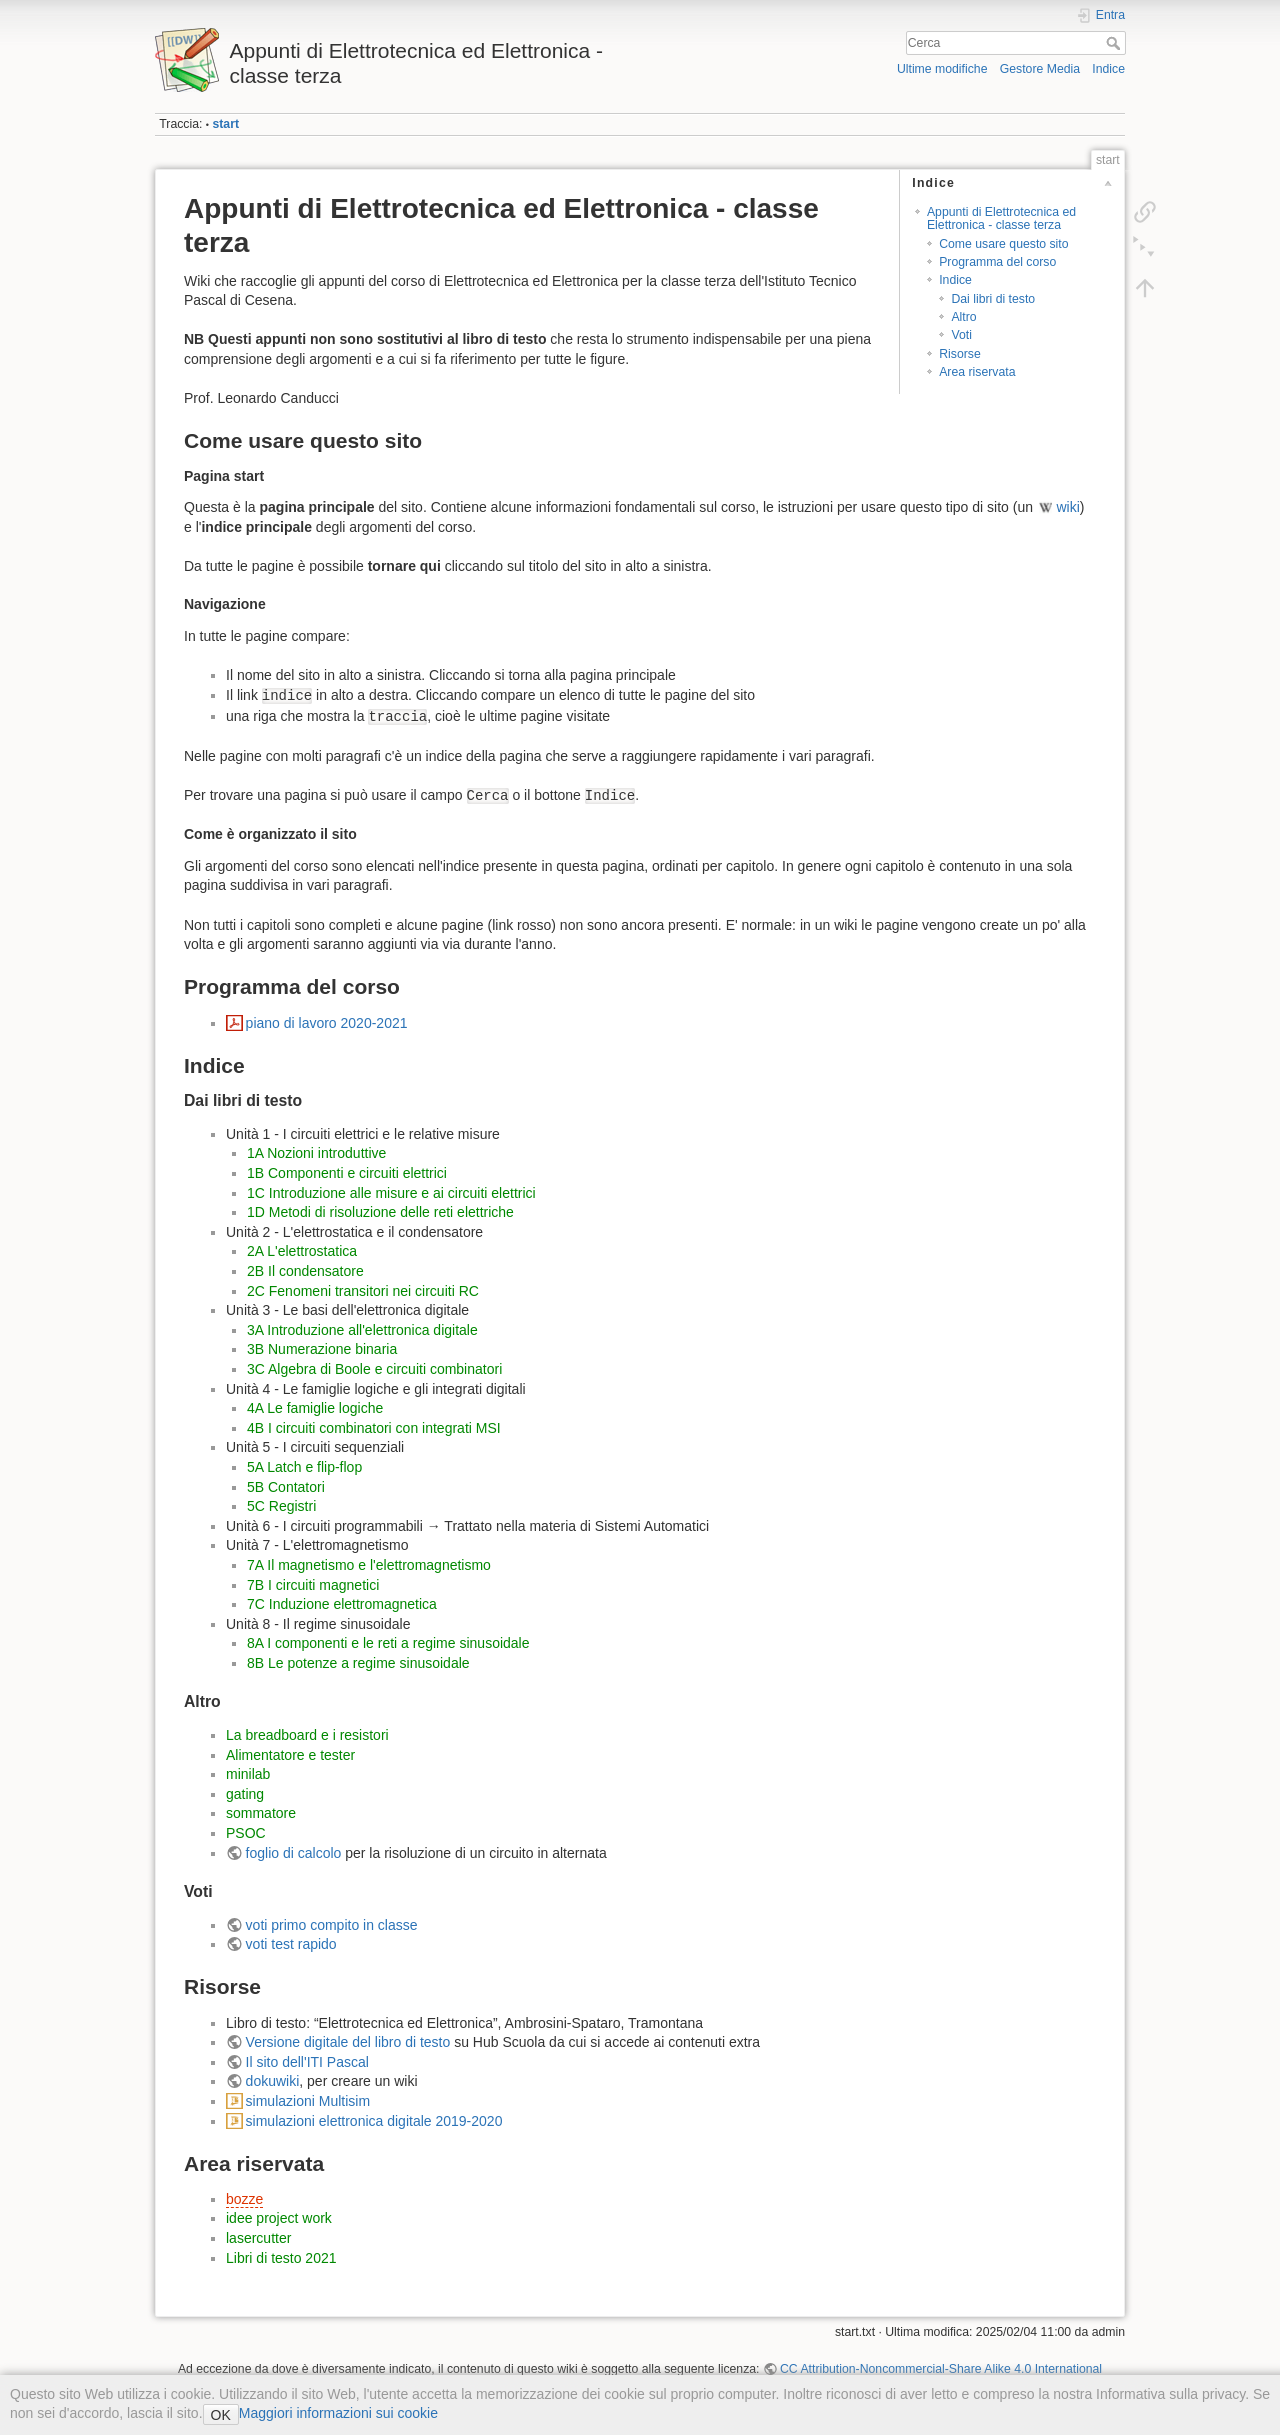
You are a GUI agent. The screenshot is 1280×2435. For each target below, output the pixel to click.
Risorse (960, 354)
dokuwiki (273, 2081)
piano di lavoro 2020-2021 (327, 1023)
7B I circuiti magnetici (313, 1585)
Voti (961, 335)
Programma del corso (997, 262)
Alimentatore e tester (290, 1755)
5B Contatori (286, 1487)
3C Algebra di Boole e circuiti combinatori (374, 1369)
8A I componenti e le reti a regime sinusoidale (388, 1643)
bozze (244, 2199)
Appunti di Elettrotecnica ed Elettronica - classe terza (1001, 218)
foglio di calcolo (294, 1853)
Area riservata (977, 372)
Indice (1108, 69)
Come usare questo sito (1003, 244)
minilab (248, 1774)
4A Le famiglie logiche (315, 1408)
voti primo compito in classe (332, 1925)
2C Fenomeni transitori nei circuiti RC (363, 1291)
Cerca (1115, 43)
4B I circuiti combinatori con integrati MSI (374, 1428)
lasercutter (258, 2238)
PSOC (246, 1833)
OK (221, 2415)
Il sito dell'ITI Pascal (307, 2062)
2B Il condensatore (305, 1271)
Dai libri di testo (993, 299)
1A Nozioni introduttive (316, 1153)
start (225, 124)
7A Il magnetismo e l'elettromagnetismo (369, 1565)
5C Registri (281, 1506)
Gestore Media (1040, 69)
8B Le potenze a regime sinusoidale (358, 1663)
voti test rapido (291, 1944)
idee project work (279, 2218)
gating (245, 1794)
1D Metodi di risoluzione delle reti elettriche (380, 1212)
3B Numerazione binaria (322, 1349)
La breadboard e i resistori (307, 1735)
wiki (1067, 507)
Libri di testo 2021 (281, 2258)
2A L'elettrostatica (302, 1251)
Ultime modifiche (942, 69)
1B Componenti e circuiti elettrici (347, 1173)
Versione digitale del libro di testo (348, 2042)
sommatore (261, 1813)
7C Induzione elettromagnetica (342, 1604)
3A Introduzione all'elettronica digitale (362, 1330)
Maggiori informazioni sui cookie (338, 2413)
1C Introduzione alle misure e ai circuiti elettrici (391, 1193)
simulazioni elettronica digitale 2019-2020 (374, 2121)
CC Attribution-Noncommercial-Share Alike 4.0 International (941, 2369)
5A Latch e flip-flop (304, 1467)
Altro (963, 317)
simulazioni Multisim (308, 2101)
